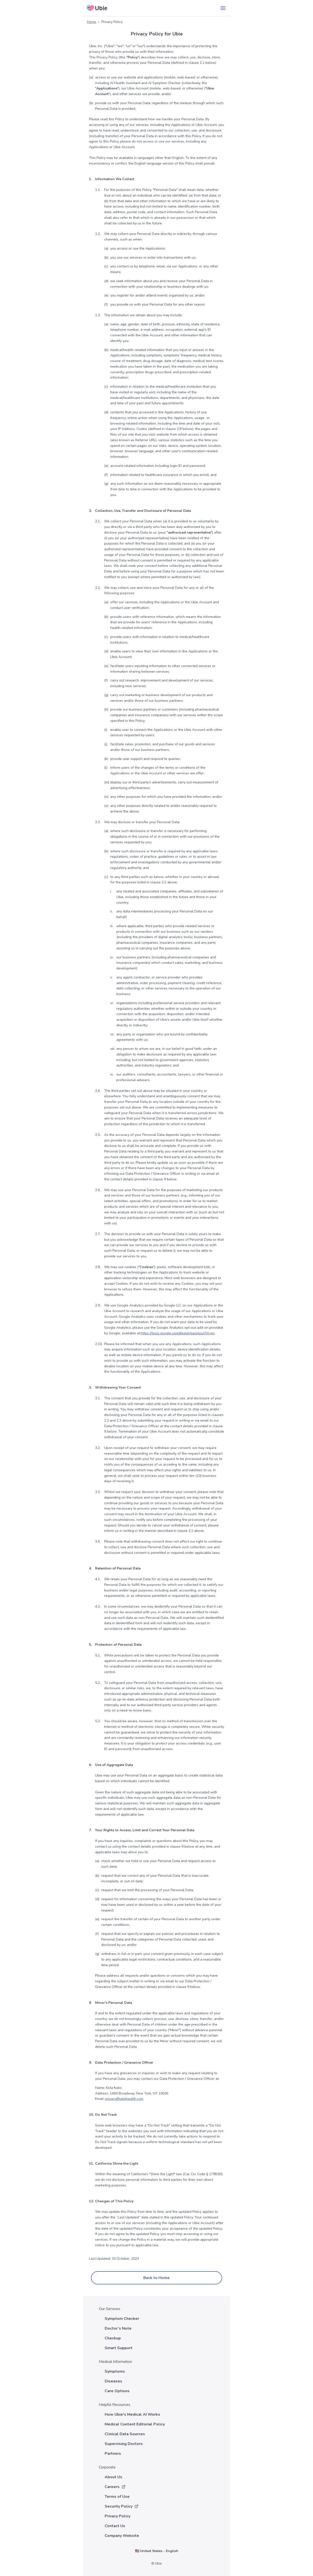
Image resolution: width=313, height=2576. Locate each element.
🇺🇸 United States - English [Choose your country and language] (156, 2551)
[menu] (223, 8)
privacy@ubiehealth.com (124, 2098)
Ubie (158, 2563)
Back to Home (156, 2277)
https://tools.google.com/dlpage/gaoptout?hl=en (178, 1333)
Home (91, 22)
